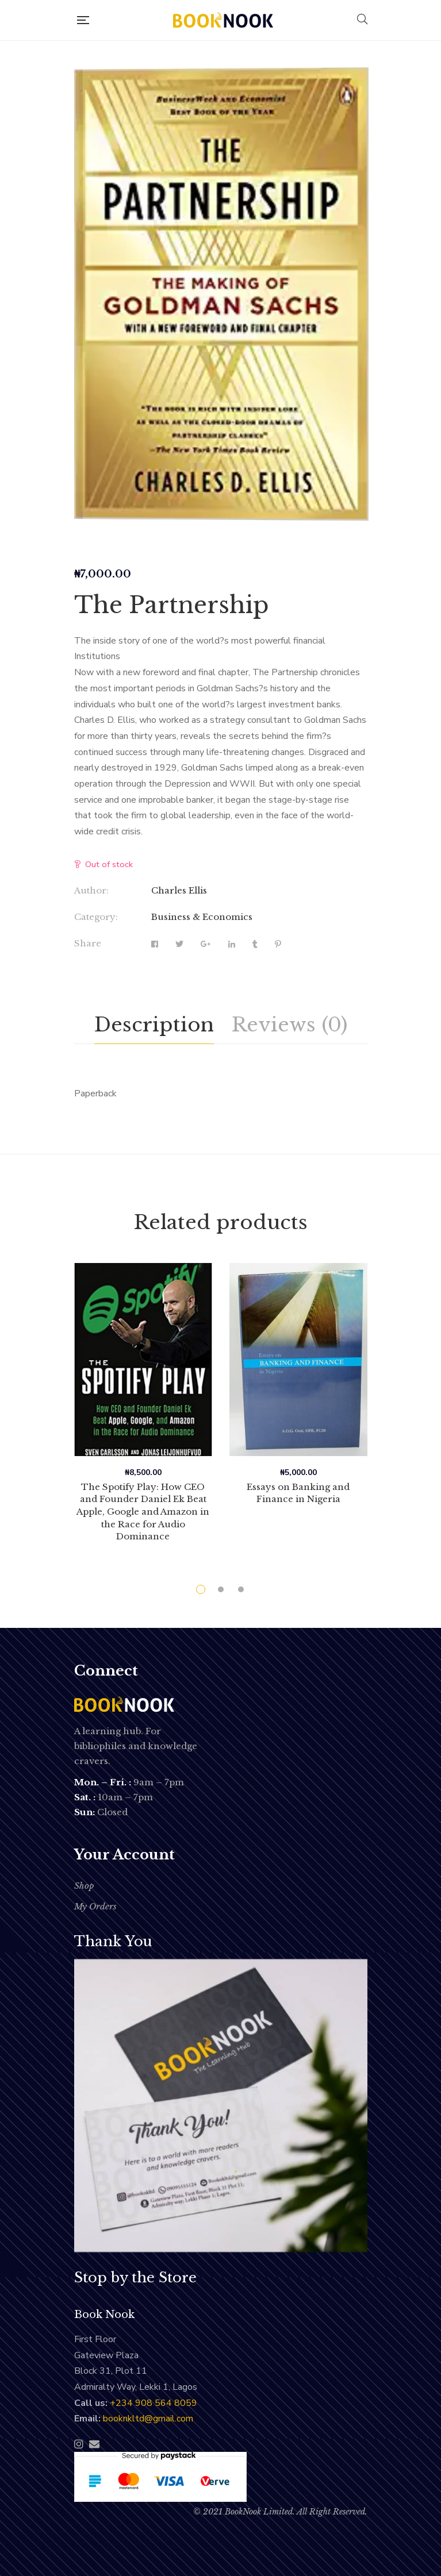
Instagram (78, 2444)
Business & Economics (201, 916)
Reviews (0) (289, 1024)
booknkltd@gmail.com (148, 2418)
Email (94, 2444)
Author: (91, 890)
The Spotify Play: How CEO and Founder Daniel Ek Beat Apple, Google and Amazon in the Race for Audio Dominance (142, 1511)
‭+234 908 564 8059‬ (153, 2403)
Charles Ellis (179, 890)
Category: (96, 916)
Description (154, 1024)
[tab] (154, 1025)
